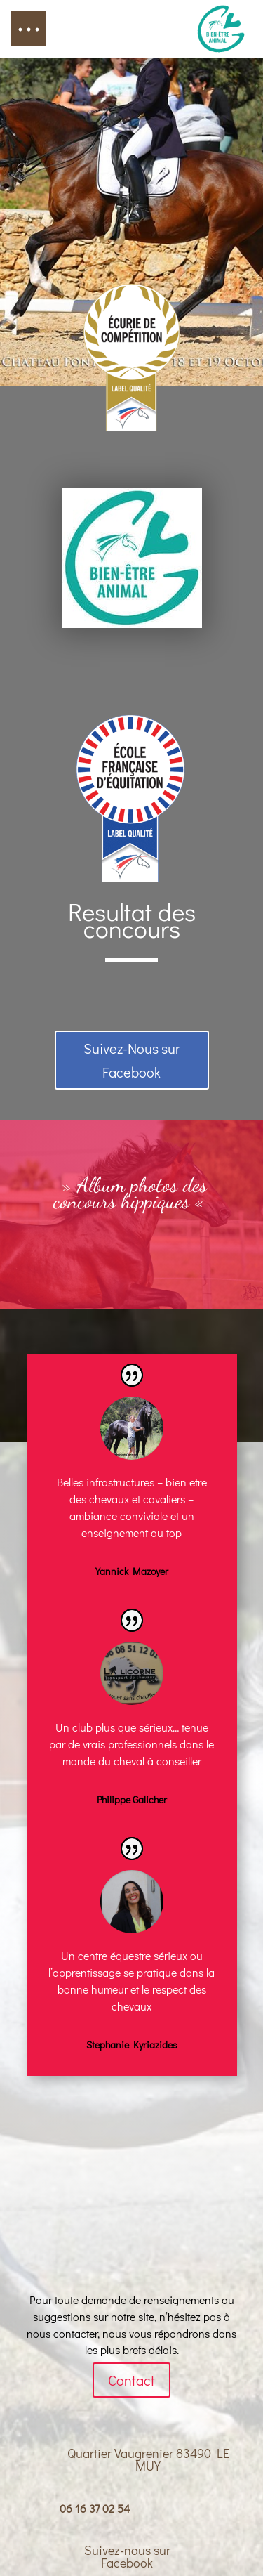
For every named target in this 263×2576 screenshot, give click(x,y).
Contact (131, 2380)
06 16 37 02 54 (95, 2508)
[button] (28, 28)
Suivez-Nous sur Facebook (131, 1060)
